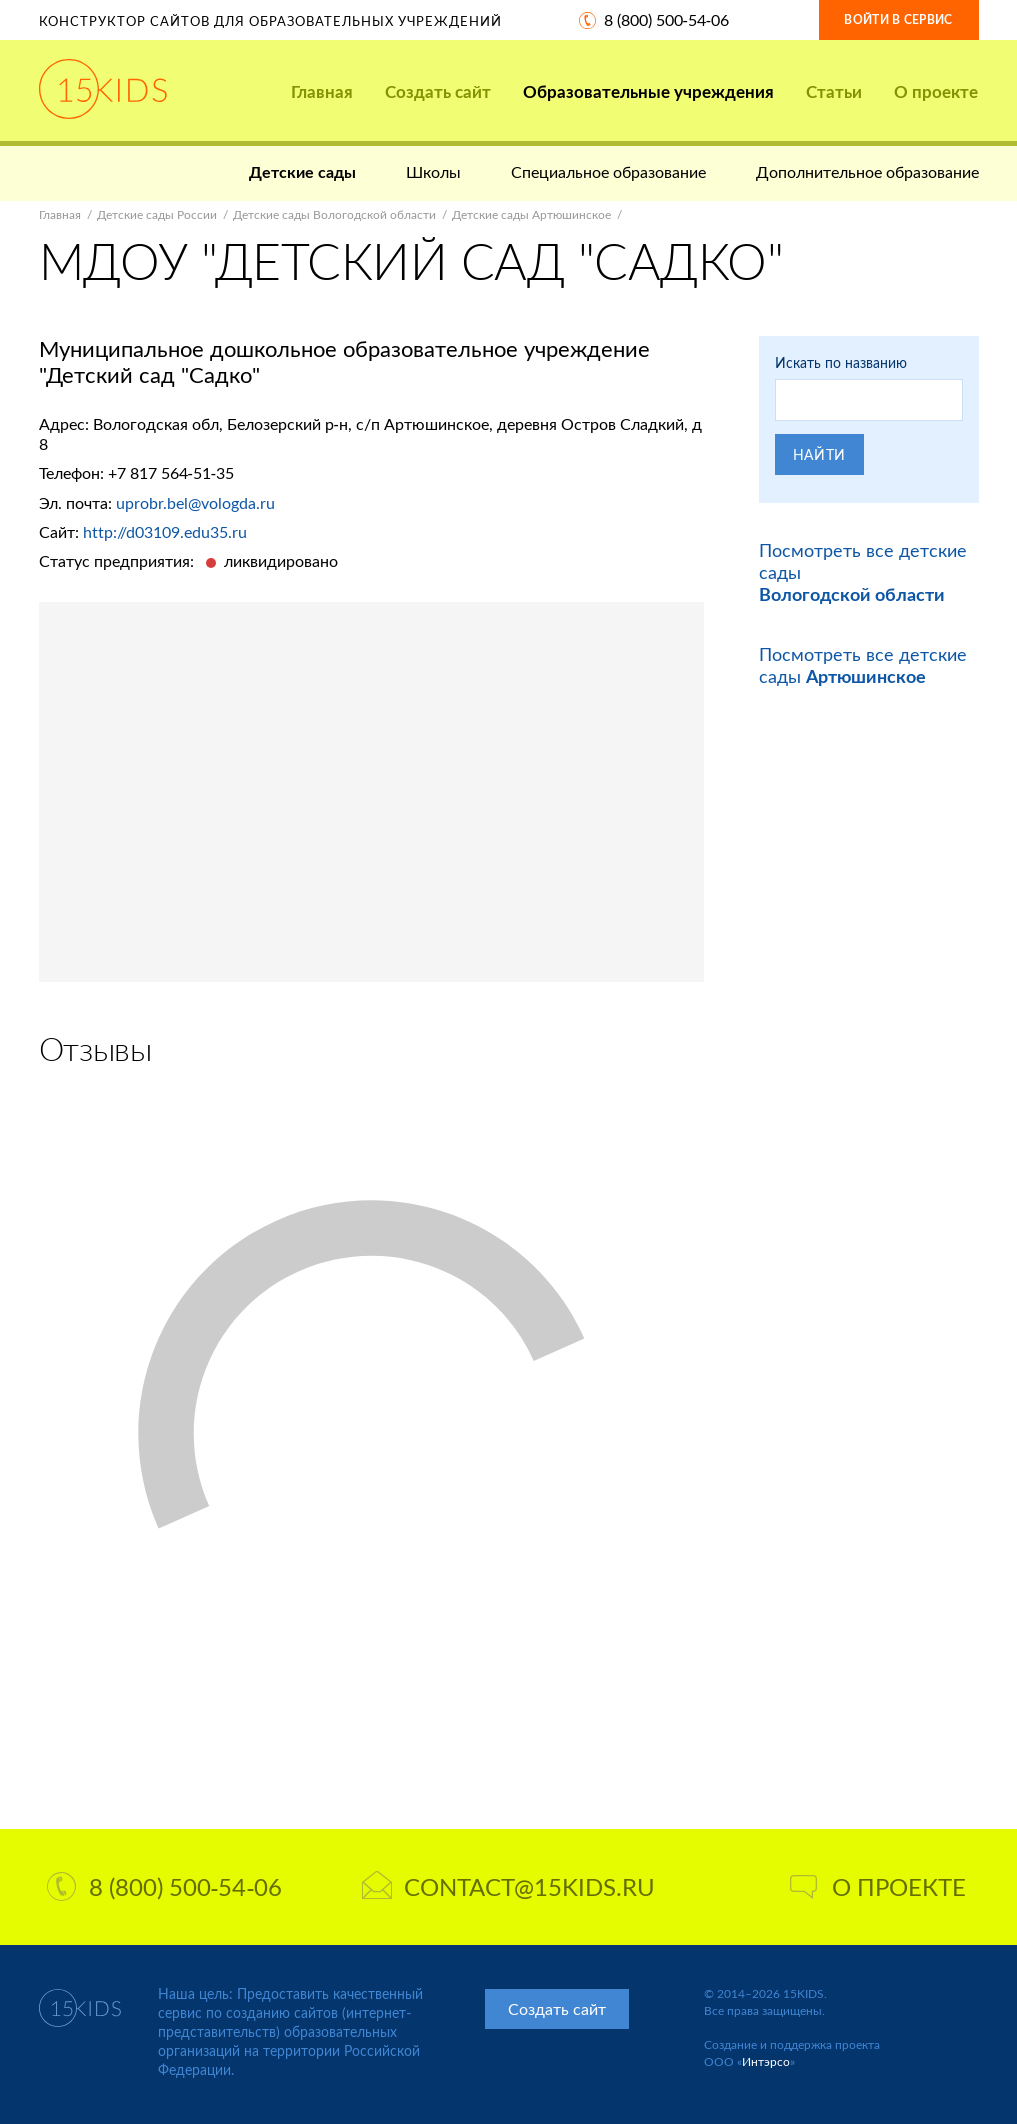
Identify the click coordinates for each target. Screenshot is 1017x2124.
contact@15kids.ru (508, 1886)
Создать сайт (438, 91)
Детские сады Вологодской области (334, 214)
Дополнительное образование (867, 171)
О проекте (936, 91)
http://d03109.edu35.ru (165, 531)
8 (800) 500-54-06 (667, 19)
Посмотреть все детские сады (863, 665)
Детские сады (302, 171)
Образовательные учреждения (648, 91)
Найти (820, 454)
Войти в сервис (898, 19)
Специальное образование (608, 171)
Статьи (834, 91)
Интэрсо (766, 2061)
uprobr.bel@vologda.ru (195, 502)
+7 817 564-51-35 (171, 472)
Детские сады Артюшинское (531, 214)
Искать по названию (841, 362)
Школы (433, 171)
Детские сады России (157, 214)
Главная (322, 91)
